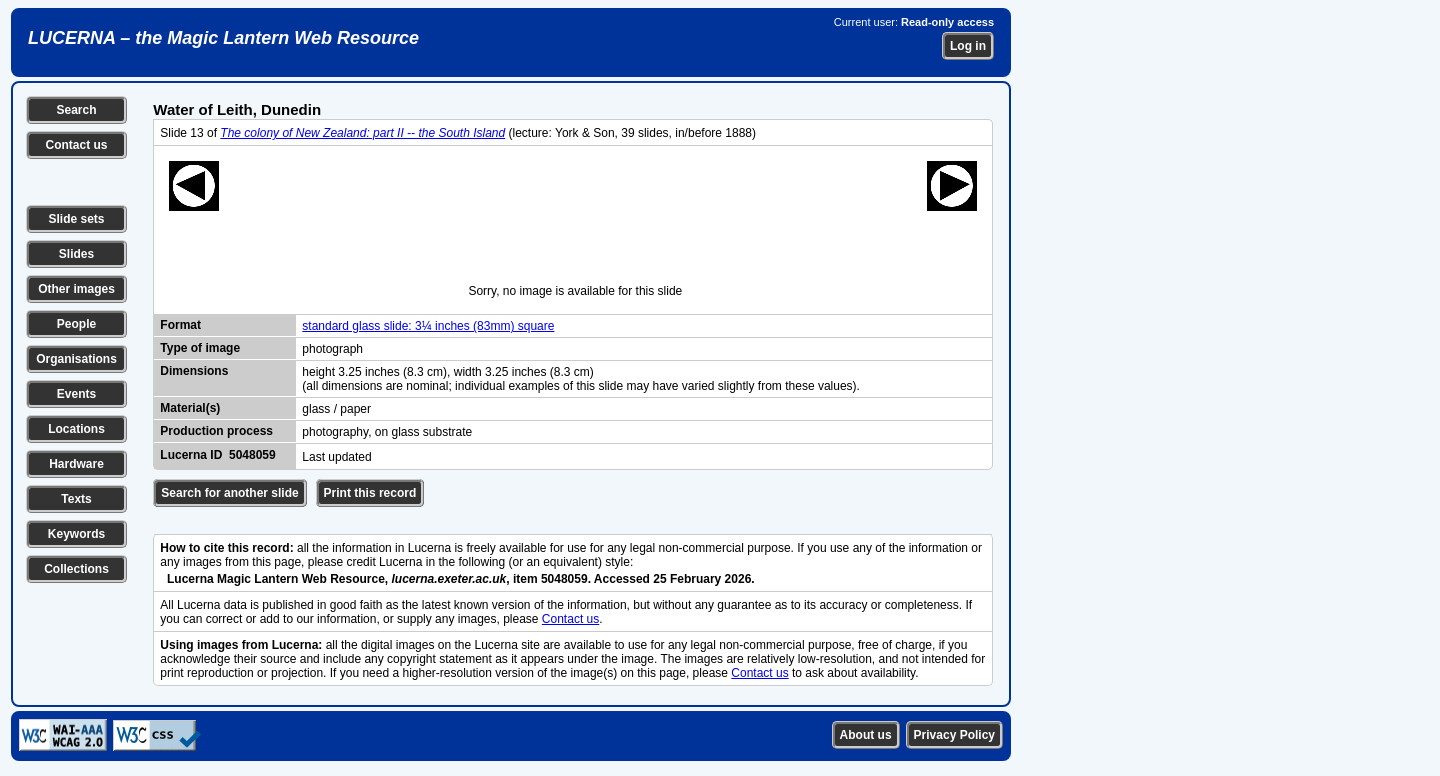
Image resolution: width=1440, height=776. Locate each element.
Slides (76, 254)
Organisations (76, 359)
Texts (76, 499)
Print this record (370, 493)
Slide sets (76, 219)
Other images (76, 289)
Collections (76, 569)
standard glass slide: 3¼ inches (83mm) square (428, 326)
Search (76, 110)
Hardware (76, 464)
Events (76, 394)
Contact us (76, 145)
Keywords (76, 534)
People (76, 324)
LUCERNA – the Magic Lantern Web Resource (223, 38)
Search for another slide (229, 493)
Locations (76, 429)
